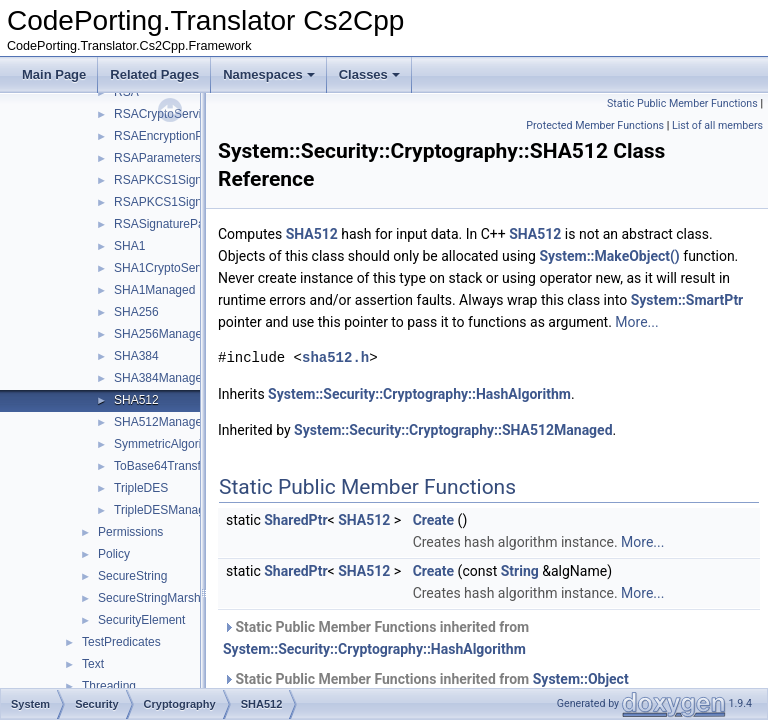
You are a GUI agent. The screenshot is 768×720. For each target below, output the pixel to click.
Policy (114, 554)
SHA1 (129, 246)
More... (497, 344)
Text (93, 664)
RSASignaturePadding (174, 224)
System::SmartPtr (496, 322)
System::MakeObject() (338, 278)
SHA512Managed (161, 422)
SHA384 (136, 356)
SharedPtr (345, 542)
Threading (109, 686)
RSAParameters (157, 158)
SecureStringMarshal (154, 598)
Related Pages (154, 74)
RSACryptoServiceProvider (186, 114)
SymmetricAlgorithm (167, 444)
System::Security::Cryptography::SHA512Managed (503, 452)
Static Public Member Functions (682, 103)
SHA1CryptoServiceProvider (189, 268)
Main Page (54, 74)
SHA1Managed (154, 290)
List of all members (717, 125)
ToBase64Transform (168, 466)
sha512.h (385, 379)
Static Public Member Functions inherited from (426, 660)
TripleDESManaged (166, 510)
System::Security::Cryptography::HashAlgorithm (469, 416)
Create (484, 542)
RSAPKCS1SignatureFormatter (197, 202)
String (570, 593)
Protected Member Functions (595, 125)
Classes (369, 74)
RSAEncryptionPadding (176, 136)
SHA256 (136, 312)
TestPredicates (121, 642)
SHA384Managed (161, 378)
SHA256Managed (161, 334)
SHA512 (136, 400)
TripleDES (141, 488)
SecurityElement (141, 620)
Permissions (130, 532)
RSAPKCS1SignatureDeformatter (203, 180)
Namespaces (269, 74)
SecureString (132, 576)
